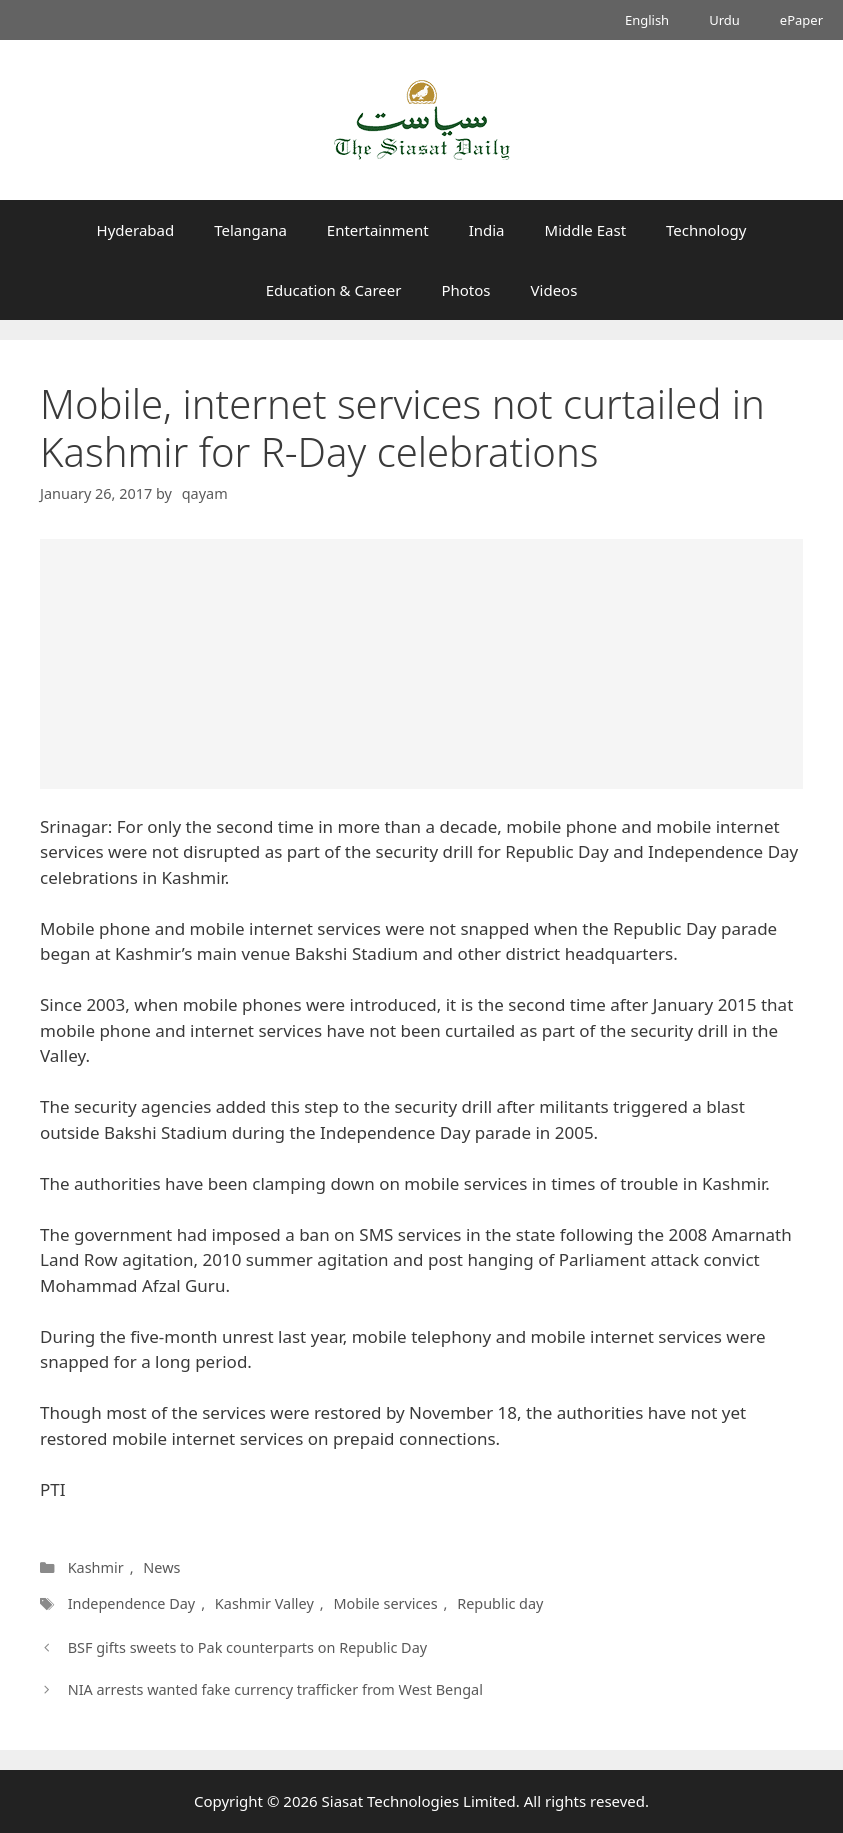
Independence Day (132, 1603)
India (487, 230)
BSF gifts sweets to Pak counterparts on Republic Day (247, 1647)
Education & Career (334, 290)
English (647, 20)
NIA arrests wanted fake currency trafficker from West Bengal (275, 1689)
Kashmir (96, 1567)
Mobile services (385, 1603)
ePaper (801, 20)
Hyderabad (136, 230)
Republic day (500, 1603)
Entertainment (378, 230)
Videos (554, 290)
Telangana (250, 230)
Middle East (586, 230)
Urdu (724, 20)
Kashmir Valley (264, 1603)
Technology (706, 230)
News (161, 1567)
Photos (465, 290)
